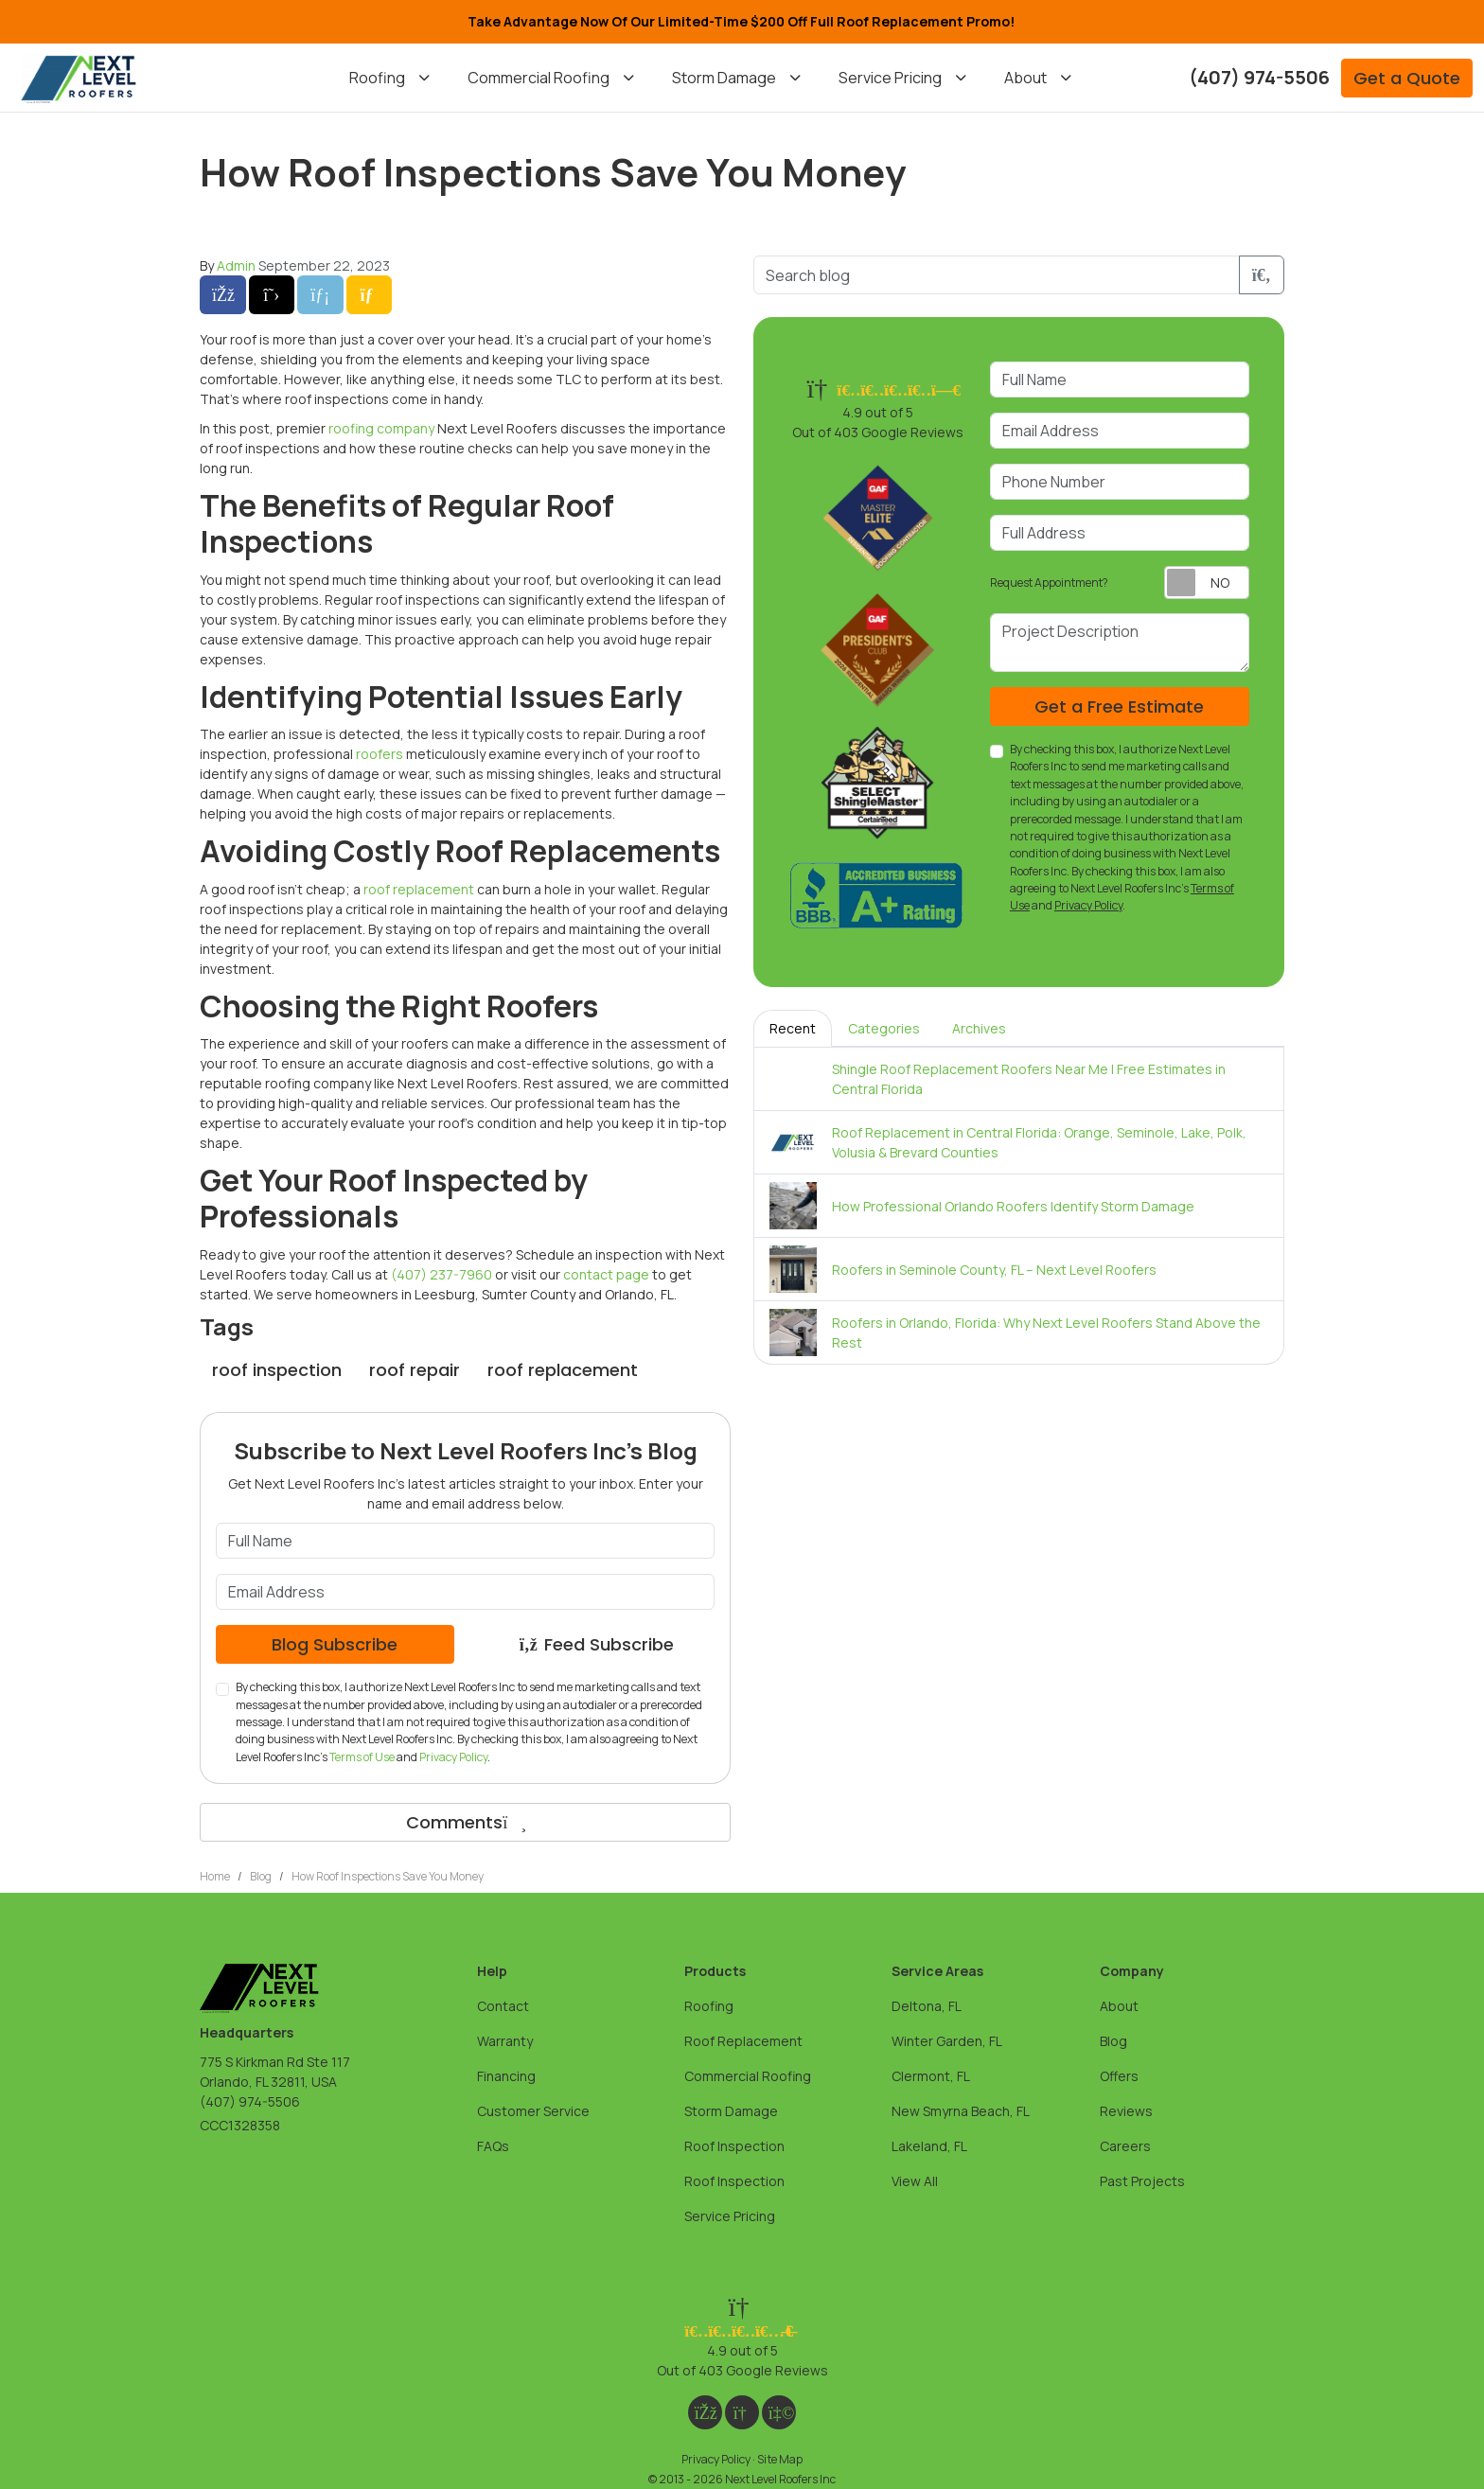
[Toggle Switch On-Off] (1206, 582)
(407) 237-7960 (441, 1274)
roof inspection (277, 1370)
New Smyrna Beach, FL (961, 2111)
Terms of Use (362, 1757)
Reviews (1126, 2111)
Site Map (780, 2459)
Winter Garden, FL (947, 2041)
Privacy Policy (453, 1757)
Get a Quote (1406, 78)
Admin (236, 265)
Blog (1113, 2041)
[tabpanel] (1018, 1206)
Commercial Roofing (747, 2076)
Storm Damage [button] (724, 77)
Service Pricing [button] (890, 77)
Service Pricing (729, 2216)
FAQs (493, 2146)
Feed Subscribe (596, 1644)
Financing (506, 2076)
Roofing (708, 2006)
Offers (1119, 2076)
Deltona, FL (927, 2006)
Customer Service (533, 2111)
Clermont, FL (931, 2076)
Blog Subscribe (335, 1644)
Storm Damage (731, 2111)
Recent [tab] (792, 1028)
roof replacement (418, 889)
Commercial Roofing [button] (539, 77)
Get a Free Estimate (1119, 706)
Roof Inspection (734, 2146)
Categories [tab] (884, 1028)
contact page (606, 1274)
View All (915, 2181)
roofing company (381, 428)
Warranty (505, 2041)
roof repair (414, 1370)
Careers (1125, 2146)
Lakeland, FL (929, 2146)
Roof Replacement (743, 2041)
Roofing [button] (377, 77)
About (1119, 2006)
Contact (503, 2006)
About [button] (1025, 77)
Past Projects (1142, 2181)
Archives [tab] (979, 1028)
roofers (379, 754)
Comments (465, 1822)
